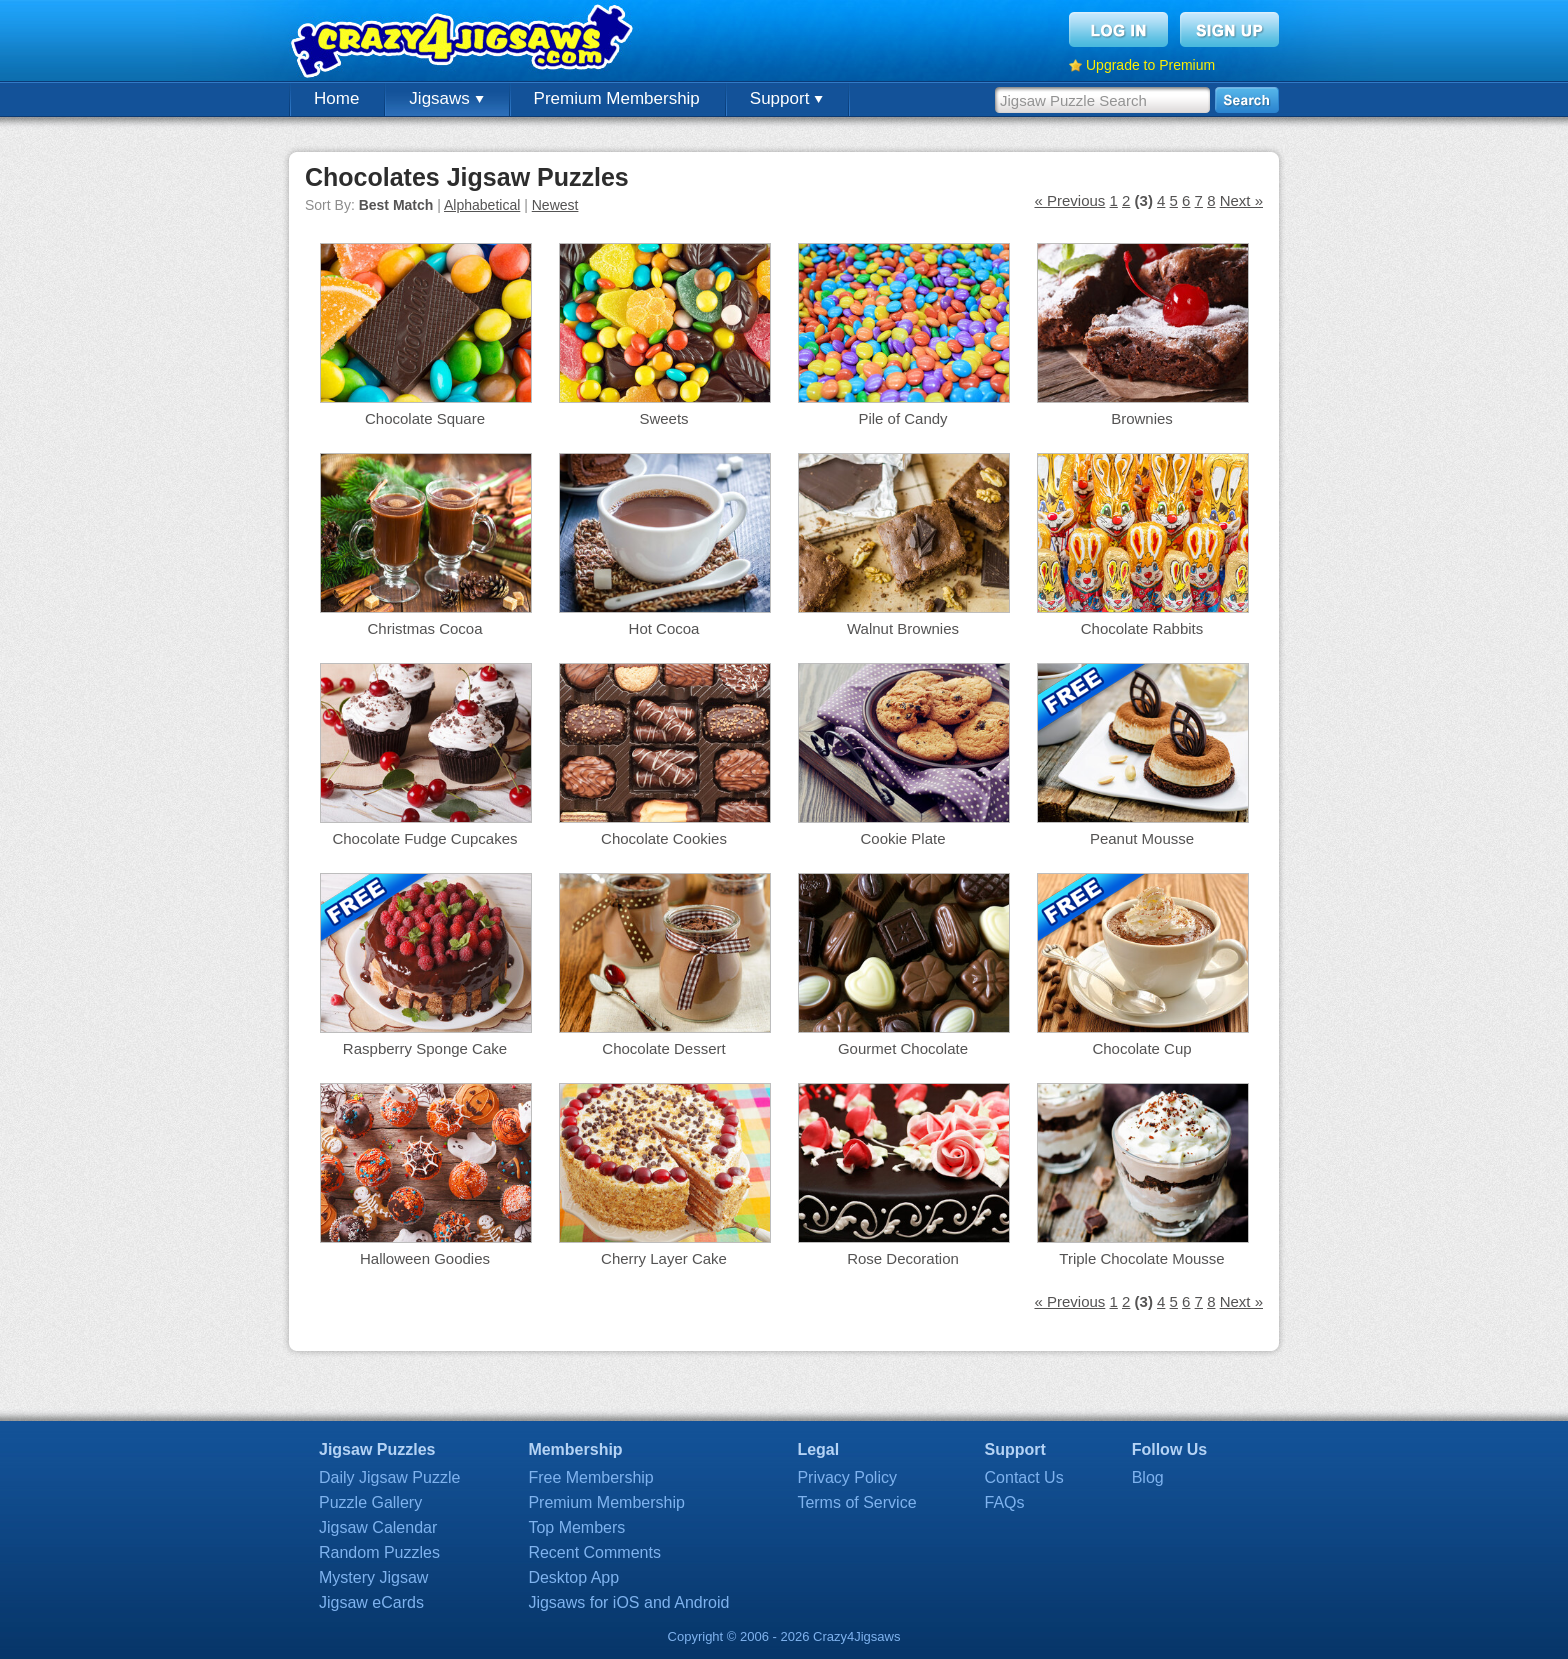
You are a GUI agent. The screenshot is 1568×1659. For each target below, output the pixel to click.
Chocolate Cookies (664, 838)
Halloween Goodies (425, 1258)
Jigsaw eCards (371, 1602)
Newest (555, 205)
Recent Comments (594, 1552)
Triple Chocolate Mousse (1141, 1258)
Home (336, 98)
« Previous (1069, 200)
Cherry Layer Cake (664, 1258)
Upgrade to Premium (1150, 65)
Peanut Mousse (1142, 838)
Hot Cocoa (664, 628)
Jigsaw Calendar (378, 1527)
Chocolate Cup (1141, 1048)
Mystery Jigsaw (373, 1577)
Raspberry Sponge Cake (425, 1048)
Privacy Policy (847, 1477)
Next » (1241, 200)
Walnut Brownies (903, 628)
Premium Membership (617, 98)
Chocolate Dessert (663, 1048)
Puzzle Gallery (370, 1502)
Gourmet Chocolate (903, 1048)
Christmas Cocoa (424, 628)
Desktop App (573, 1577)
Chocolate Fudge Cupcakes (424, 838)
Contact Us (1024, 1477)
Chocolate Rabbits (1142, 628)
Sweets (663, 418)
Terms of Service (856, 1502)
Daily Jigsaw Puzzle (389, 1477)
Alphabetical (482, 205)
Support (786, 98)
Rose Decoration (903, 1258)
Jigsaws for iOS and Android (628, 1602)
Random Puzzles (379, 1552)
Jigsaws (446, 98)
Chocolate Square (425, 418)
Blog (1148, 1477)
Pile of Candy (902, 418)
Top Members (576, 1527)
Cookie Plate (902, 838)
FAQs (1005, 1502)
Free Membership (590, 1477)
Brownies (1142, 418)
